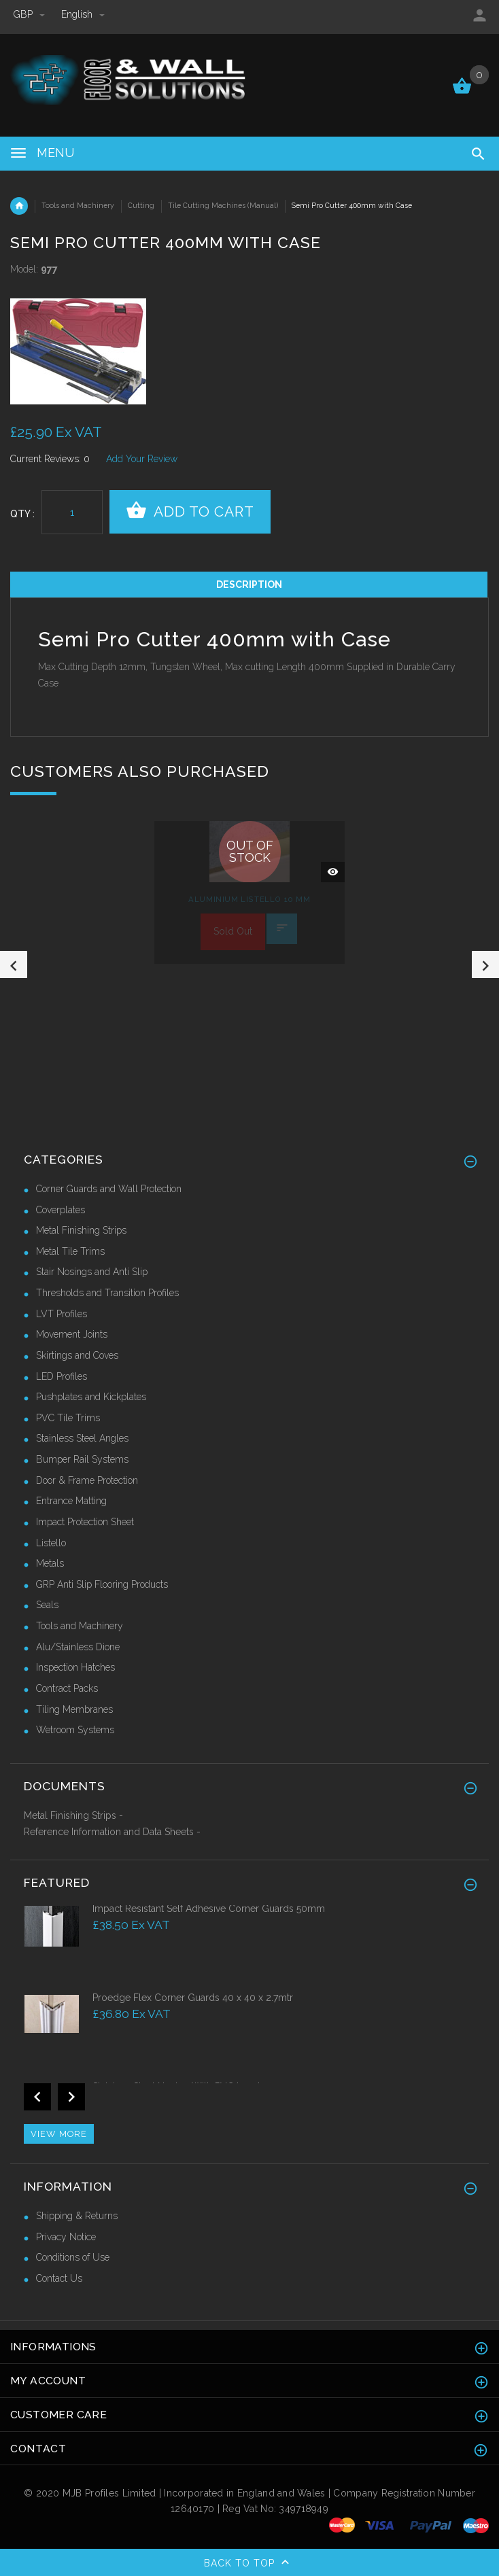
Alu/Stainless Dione (78, 1646)
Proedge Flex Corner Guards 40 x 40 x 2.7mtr (192, 1997)
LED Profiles (61, 1376)
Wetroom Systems (75, 1729)
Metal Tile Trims (70, 1251)
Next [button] (485, 964)
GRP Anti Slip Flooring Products (102, 1584)
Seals (47, 1604)
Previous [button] (13, 964)
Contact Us (59, 2278)
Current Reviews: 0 (50, 458)
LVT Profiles (61, 1313)
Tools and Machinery (77, 205)
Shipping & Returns (77, 2215)
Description (249, 584)
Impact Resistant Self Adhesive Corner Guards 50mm (208, 1908)
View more (59, 2134)
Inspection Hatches (75, 1667)
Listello (51, 1542)
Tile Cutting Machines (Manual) (223, 205)
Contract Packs (67, 1688)
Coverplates (60, 1209)
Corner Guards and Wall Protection (109, 1188)
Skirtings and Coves (77, 1355)
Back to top (249, 2564)
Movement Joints (71, 1334)
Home (19, 206)
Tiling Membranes (74, 1709)
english (83, 14)
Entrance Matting (71, 1500)
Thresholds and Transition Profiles (107, 1292)
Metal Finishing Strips (81, 1230)
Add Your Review (141, 458)
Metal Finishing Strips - (73, 1815)
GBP (31, 14)
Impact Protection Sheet (85, 1521)
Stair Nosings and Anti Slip (92, 1271)
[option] (130, 351)
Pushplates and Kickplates (91, 1396)
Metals (50, 1563)
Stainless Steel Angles (82, 1438)
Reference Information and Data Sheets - (112, 1831)
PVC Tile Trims (68, 1417)
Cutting (141, 205)
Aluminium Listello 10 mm (249, 899)
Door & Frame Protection (87, 1480)
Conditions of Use (72, 2257)
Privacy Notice (66, 2236)
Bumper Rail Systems (82, 1459)
